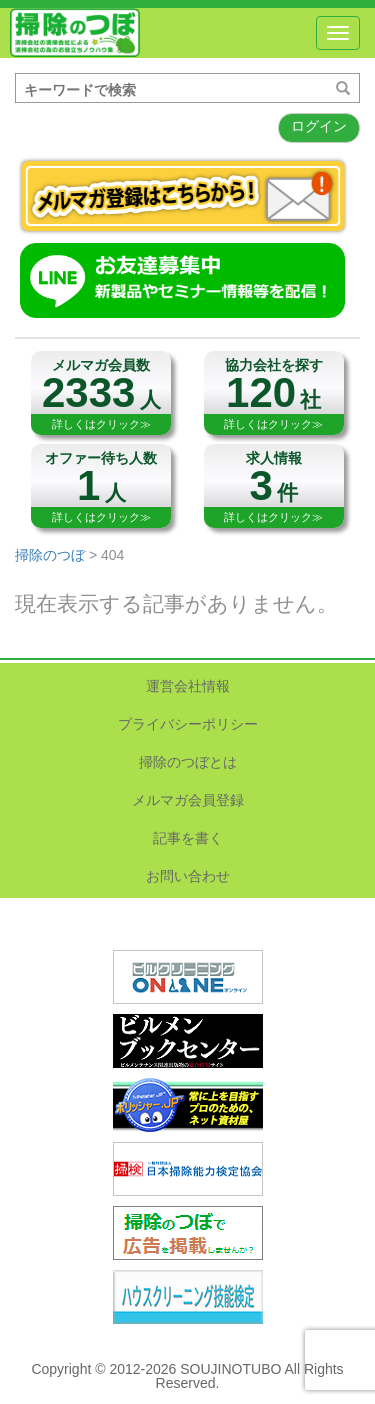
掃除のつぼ (75, 33)
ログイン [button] (319, 126)
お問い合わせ (188, 876)
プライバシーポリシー (188, 724)
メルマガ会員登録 (188, 800)
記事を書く (188, 838)
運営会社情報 (188, 686)
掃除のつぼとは (188, 762)
